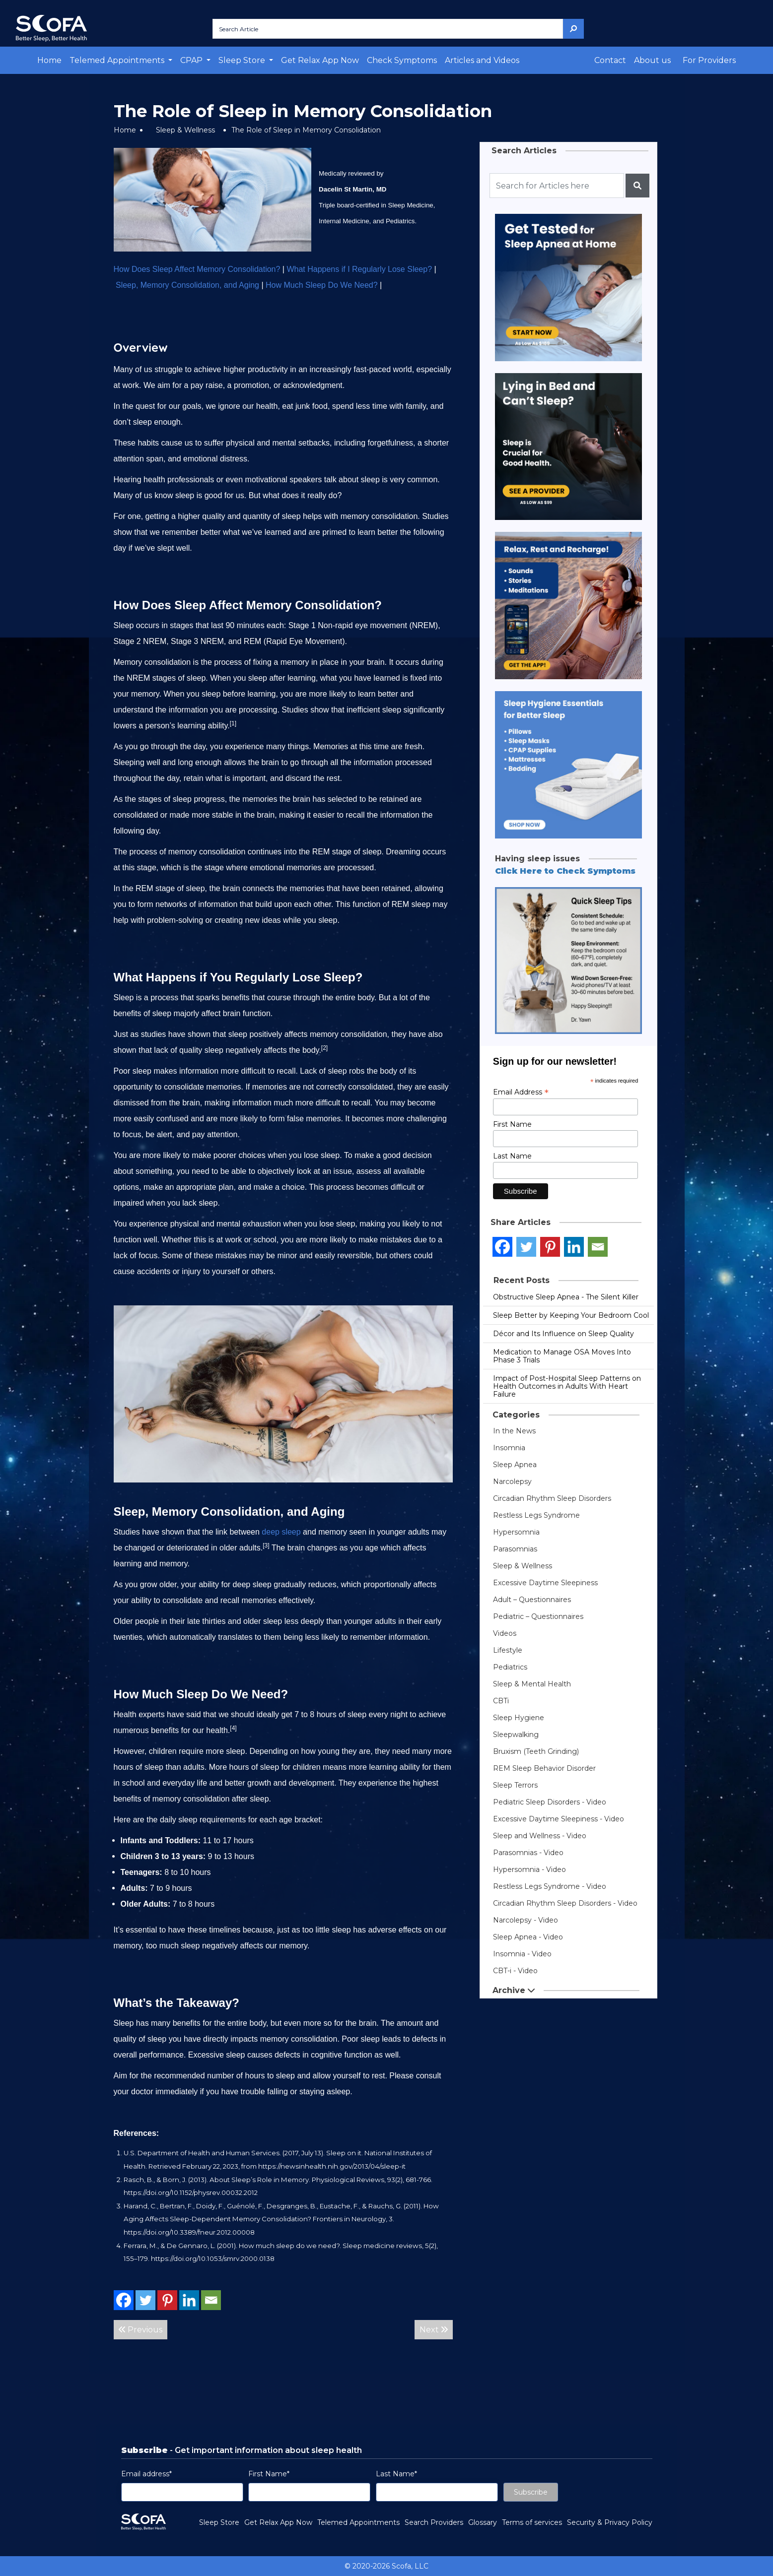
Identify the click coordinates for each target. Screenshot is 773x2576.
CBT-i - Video (515, 1970)
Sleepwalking (516, 1734)
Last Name (512, 1156)
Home (49, 60)
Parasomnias (515, 1549)
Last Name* (396, 2473)
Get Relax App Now (320, 60)
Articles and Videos (482, 60)
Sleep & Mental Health (532, 1683)
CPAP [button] (192, 60)
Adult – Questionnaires (532, 1599)
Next (434, 2329)
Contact (610, 60)
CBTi (501, 1700)
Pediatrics (510, 1667)
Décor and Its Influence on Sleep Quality (563, 1333)
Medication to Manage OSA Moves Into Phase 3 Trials (562, 1356)
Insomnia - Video (522, 1953)
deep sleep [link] (281, 1532)
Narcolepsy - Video (525, 1920)
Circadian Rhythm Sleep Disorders (552, 1498)
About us (652, 60)
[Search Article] (387, 29)
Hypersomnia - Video (529, 1869)
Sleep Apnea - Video (528, 1936)
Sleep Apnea (515, 1464)
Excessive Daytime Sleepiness (545, 1582)
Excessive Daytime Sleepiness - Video (558, 1818)
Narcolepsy (512, 1481)
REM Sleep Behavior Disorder (544, 1768)
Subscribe (531, 2492)
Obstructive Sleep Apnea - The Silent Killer (565, 1296)
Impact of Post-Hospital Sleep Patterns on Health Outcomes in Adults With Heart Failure (567, 1386)
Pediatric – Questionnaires (538, 1616)
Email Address (521, 1092)
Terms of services (532, 2522)
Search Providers (434, 2522)
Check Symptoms (402, 60)
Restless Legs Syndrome (536, 1515)
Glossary (482, 2522)
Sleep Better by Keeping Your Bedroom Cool (571, 1315)
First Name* (268, 2473)
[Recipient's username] (557, 185)
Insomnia (509, 1447)
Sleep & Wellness (185, 130)
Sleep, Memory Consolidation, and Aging (187, 285)
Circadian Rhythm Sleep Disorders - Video (565, 1903)
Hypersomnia (516, 1532)
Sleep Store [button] (242, 60)
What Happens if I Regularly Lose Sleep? (359, 269)
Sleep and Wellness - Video (539, 1835)
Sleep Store (219, 2522)
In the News (514, 1430)
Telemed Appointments (358, 2522)
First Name (512, 1124)
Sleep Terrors (515, 1785)
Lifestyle (507, 1650)
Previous (140, 2329)
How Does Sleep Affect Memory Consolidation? (197, 269)
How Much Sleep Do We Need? (322, 285)
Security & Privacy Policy (609, 2522)
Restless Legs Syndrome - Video (549, 1886)
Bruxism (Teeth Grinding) (536, 1751)
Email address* (146, 2473)
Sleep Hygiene (518, 1717)
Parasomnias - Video (528, 1852)
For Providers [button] (709, 60)
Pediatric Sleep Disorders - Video (549, 1802)
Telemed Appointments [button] (118, 60)
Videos (504, 1633)
